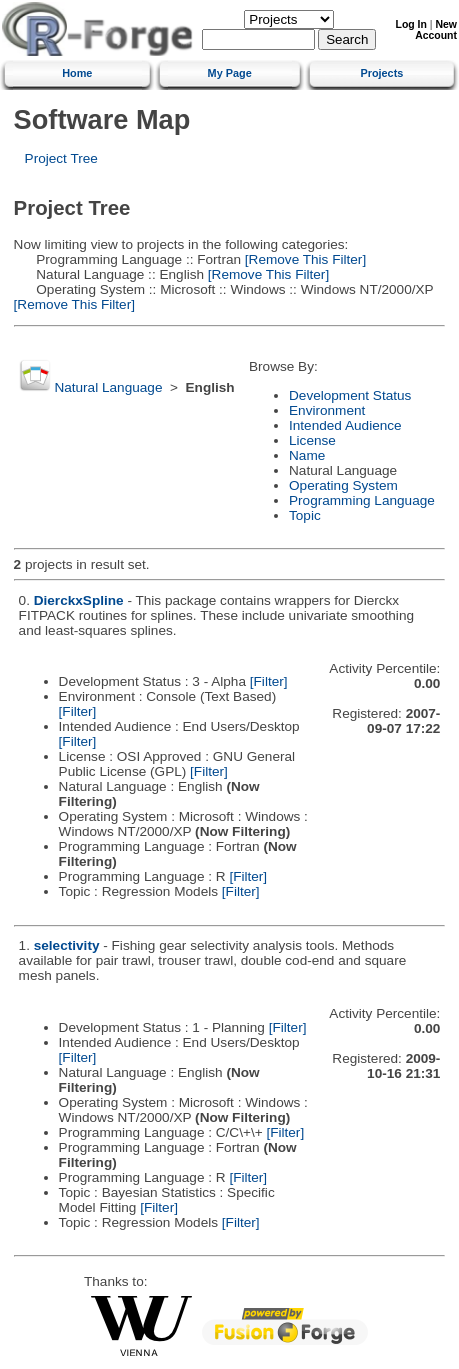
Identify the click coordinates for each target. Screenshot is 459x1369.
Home (77, 73)
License (312, 440)
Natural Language (108, 387)
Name (307, 455)
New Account (436, 30)
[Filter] (269, 681)
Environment (327, 410)
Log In (411, 24)
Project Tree (61, 158)
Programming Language (362, 500)
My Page (230, 73)
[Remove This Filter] (303, 259)
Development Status (350, 395)
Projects (381, 73)
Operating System (343, 485)
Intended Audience (345, 425)
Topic (305, 515)
